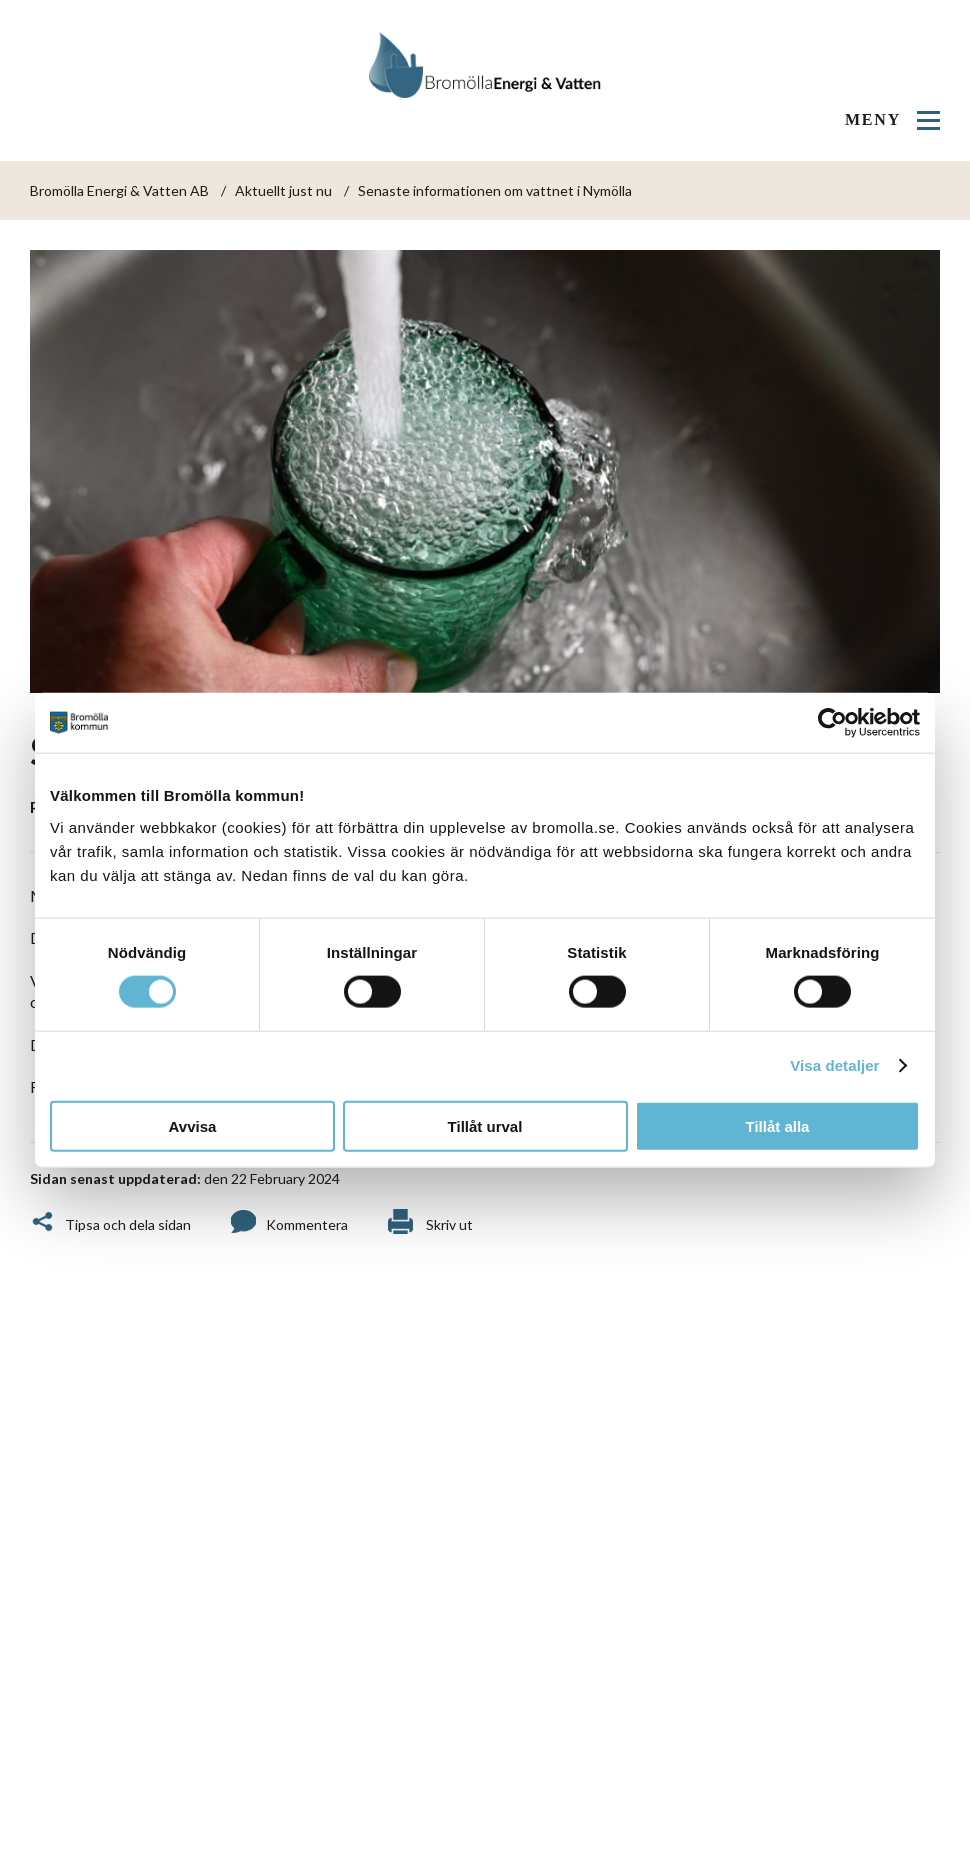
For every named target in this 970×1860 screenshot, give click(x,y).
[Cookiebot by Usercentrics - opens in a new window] (832, 723)
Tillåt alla (778, 1125)
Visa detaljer (834, 1065)
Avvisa (193, 1125)
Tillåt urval (485, 1125)
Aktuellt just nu (283, 190)
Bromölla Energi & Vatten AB (119, 190)
